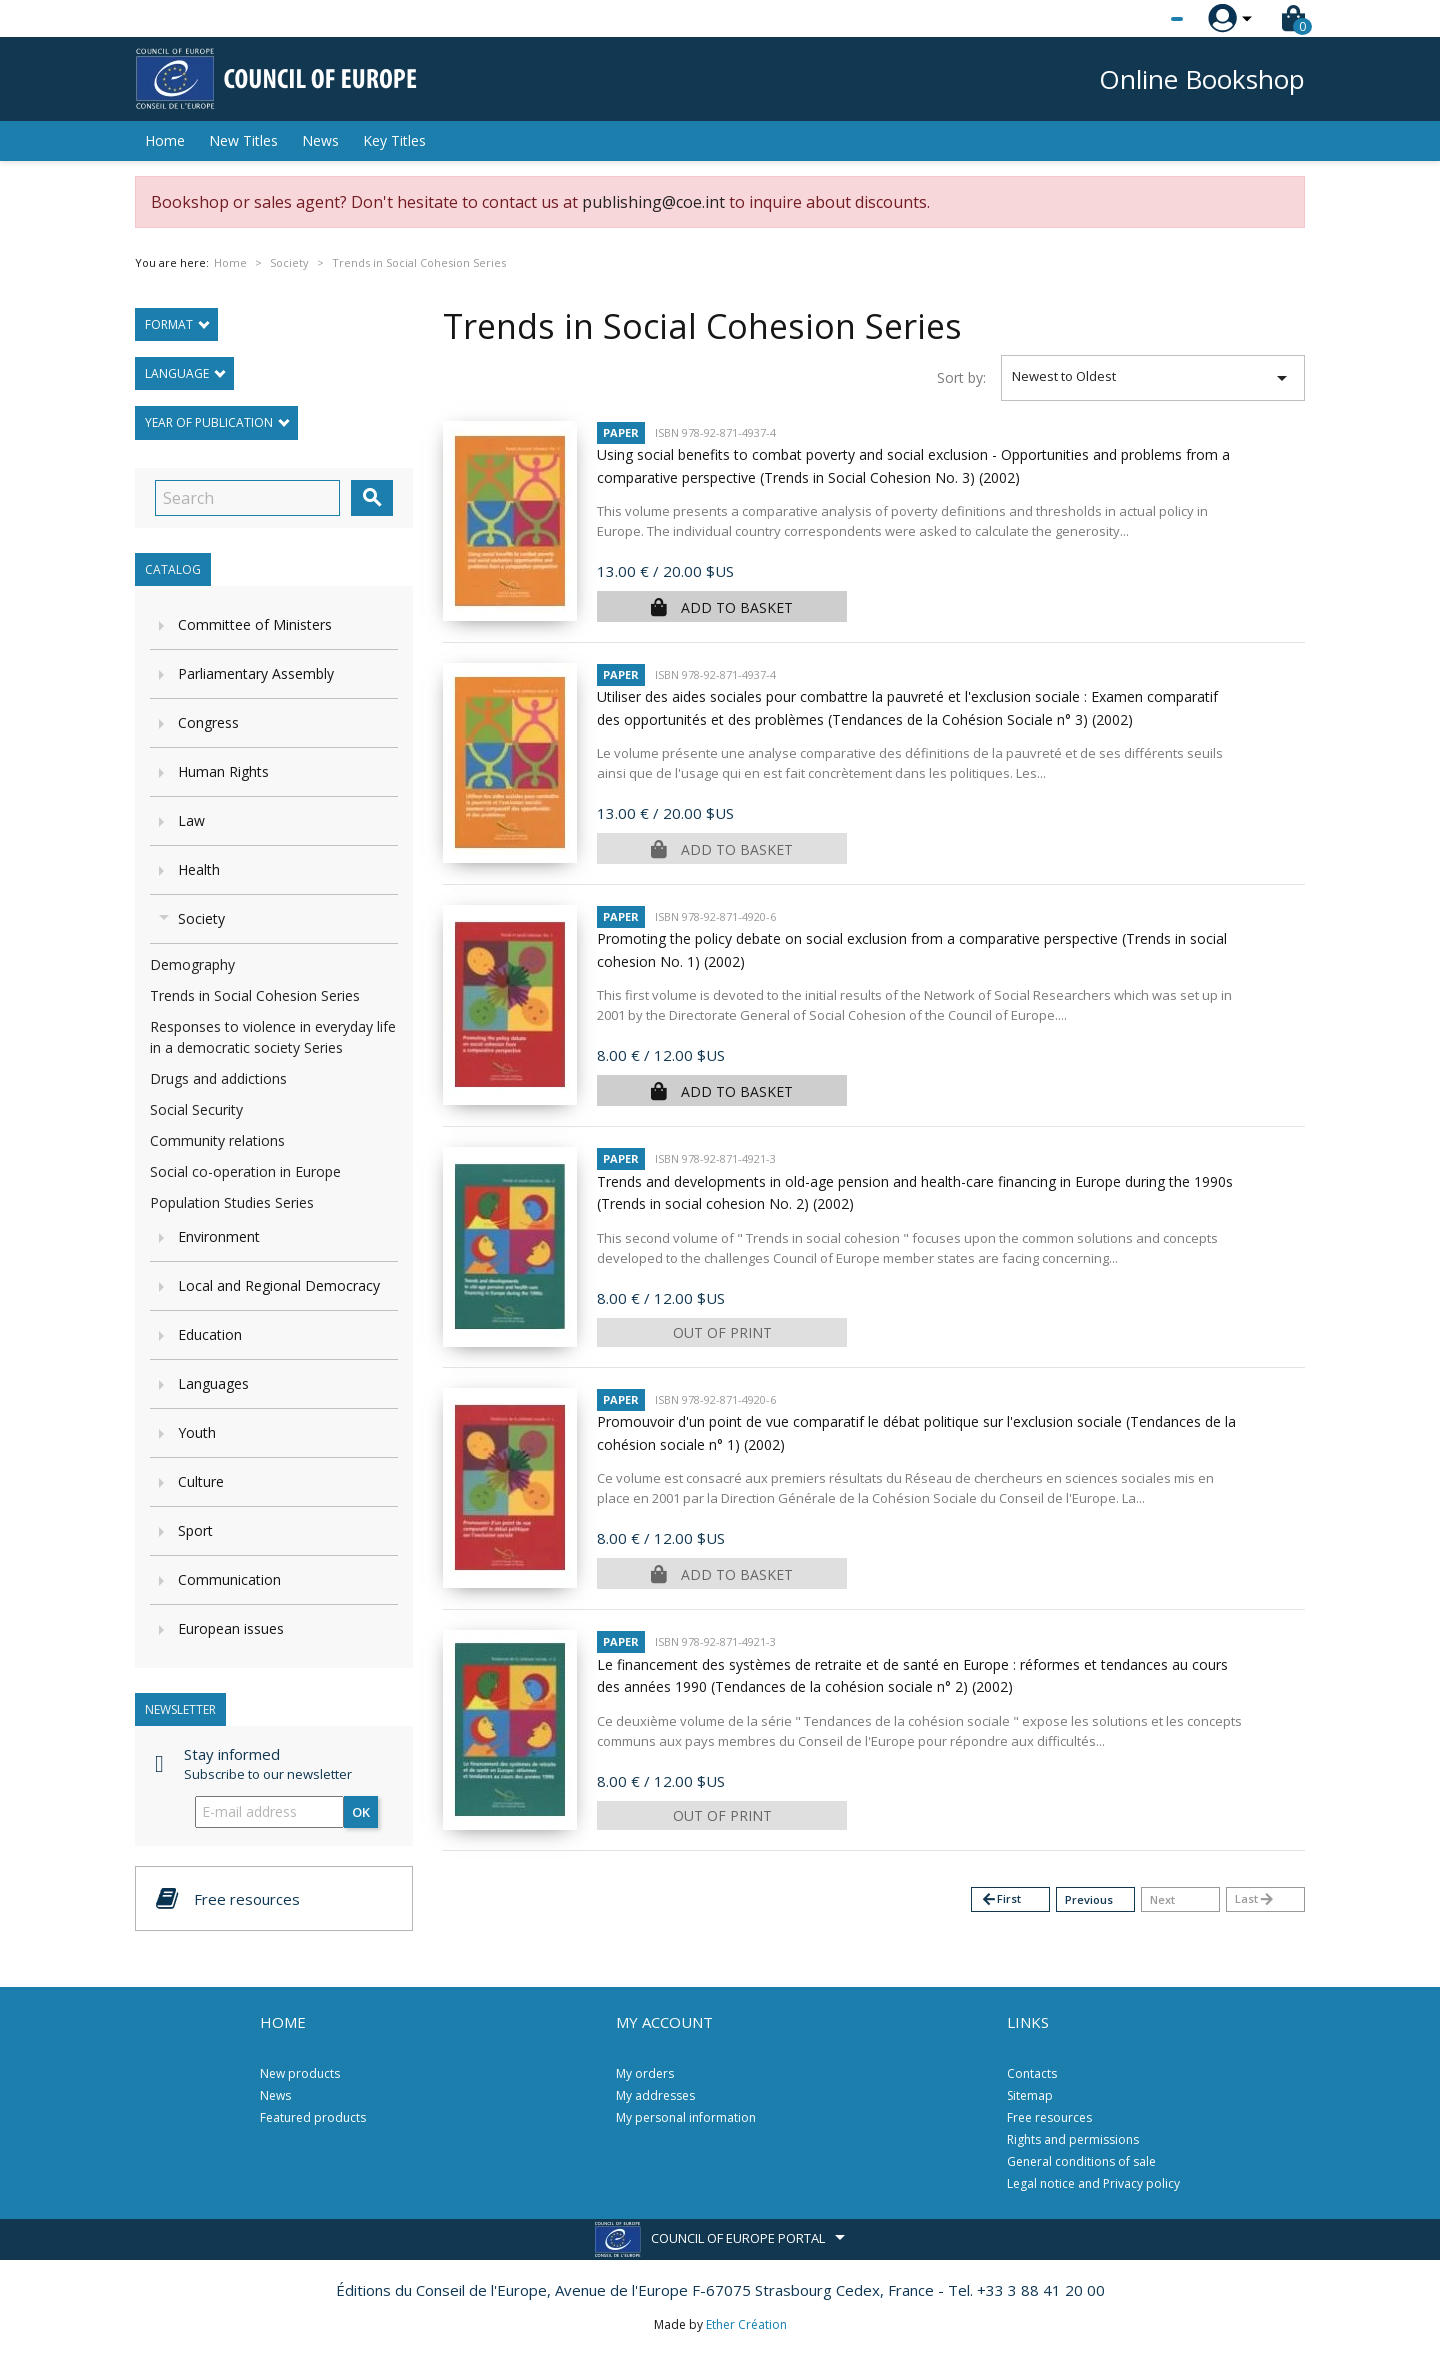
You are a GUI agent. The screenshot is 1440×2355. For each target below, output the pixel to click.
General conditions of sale (1081, 2161)
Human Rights (223, 771)
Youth (197, 1432)
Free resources (1049, 2117)
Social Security (196, 1109)
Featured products (313, 2117)
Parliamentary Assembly (256, 673)
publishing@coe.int (653, 202)
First (1000, 1899)
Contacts (1032, 2073)
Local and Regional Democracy (279, 1285)
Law (191, 820)
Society (201, 918)
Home (165, 140)
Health (199, 869)
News (320, 140)
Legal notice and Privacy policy (1093, 2183)
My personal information (686, 2117)
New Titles (243, 140)
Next (1162, 1899)
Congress (208, 722)
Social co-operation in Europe (245, 1171)
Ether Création (746, 2324)
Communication (229, 1579)
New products (300, 2073)
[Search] (247, 498)
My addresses (655, 2095)
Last (1255, 1899)
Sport (195, 1530)
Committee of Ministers (255, 624)
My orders (645, 2073)
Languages (213, 1383)
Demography (192, 964)
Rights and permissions (1073, 2139)
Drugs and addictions (218, 1078)
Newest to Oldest (1153, 378)
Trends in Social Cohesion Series (255, 995)
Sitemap (1030, 2095)
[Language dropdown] (1139, 19)
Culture (201, 1481)
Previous (1089, 1899)
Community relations (217, 1140)
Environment (219, 1236)
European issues (231, 1628)
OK (361, 1812)
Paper (621, 432)
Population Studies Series (232, 1202)
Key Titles (394, 140)
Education (210, 1334)
